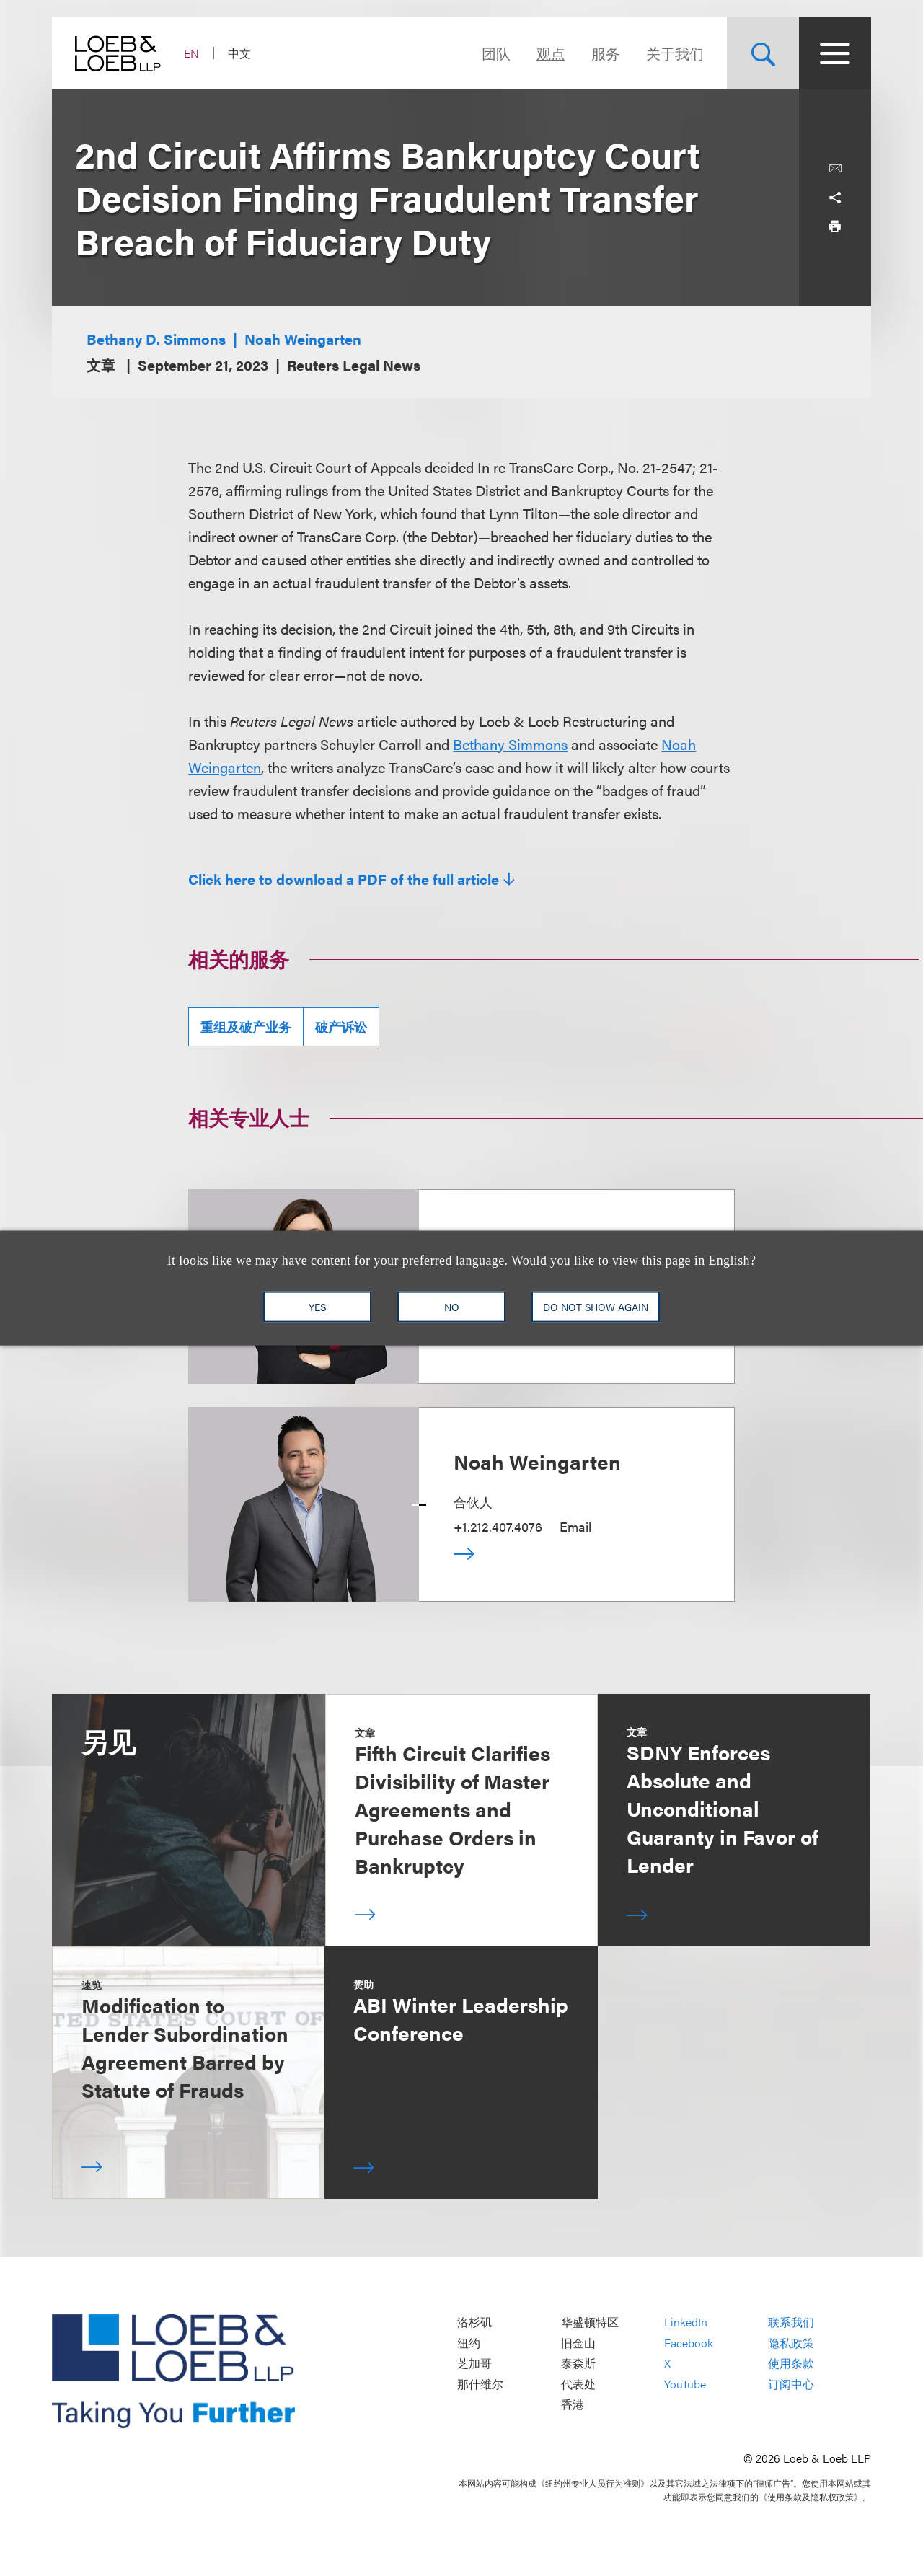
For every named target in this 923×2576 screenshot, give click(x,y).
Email (575, 1526)
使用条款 (791, 2363)
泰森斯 (578, 2363)
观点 (550, 53)
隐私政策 (791, 2342)
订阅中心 (791, 2384)
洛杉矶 (474, 2322)
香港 (572, 2404)
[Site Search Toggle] (763, 53)
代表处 (578, 2384)
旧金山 (578, 2342)
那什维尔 (480, 2384)
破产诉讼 (341, 1027)
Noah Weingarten (302, 338)
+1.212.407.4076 (498, 1526)
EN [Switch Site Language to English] (191, 53)
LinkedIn (685, 2322)
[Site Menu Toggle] (835, 53)
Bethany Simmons (510, 743)
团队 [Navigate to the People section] (496, 53)
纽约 (468, 2342)
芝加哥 (474, 2363)
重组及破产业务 (245, 1027)
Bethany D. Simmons (156, 338)
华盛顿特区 (590, 2322)
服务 (605, 53)
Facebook (688, 2342)
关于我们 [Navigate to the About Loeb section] (675, 53)
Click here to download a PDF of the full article (343, 879)
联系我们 (791, 2322)
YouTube (685, 2384)
